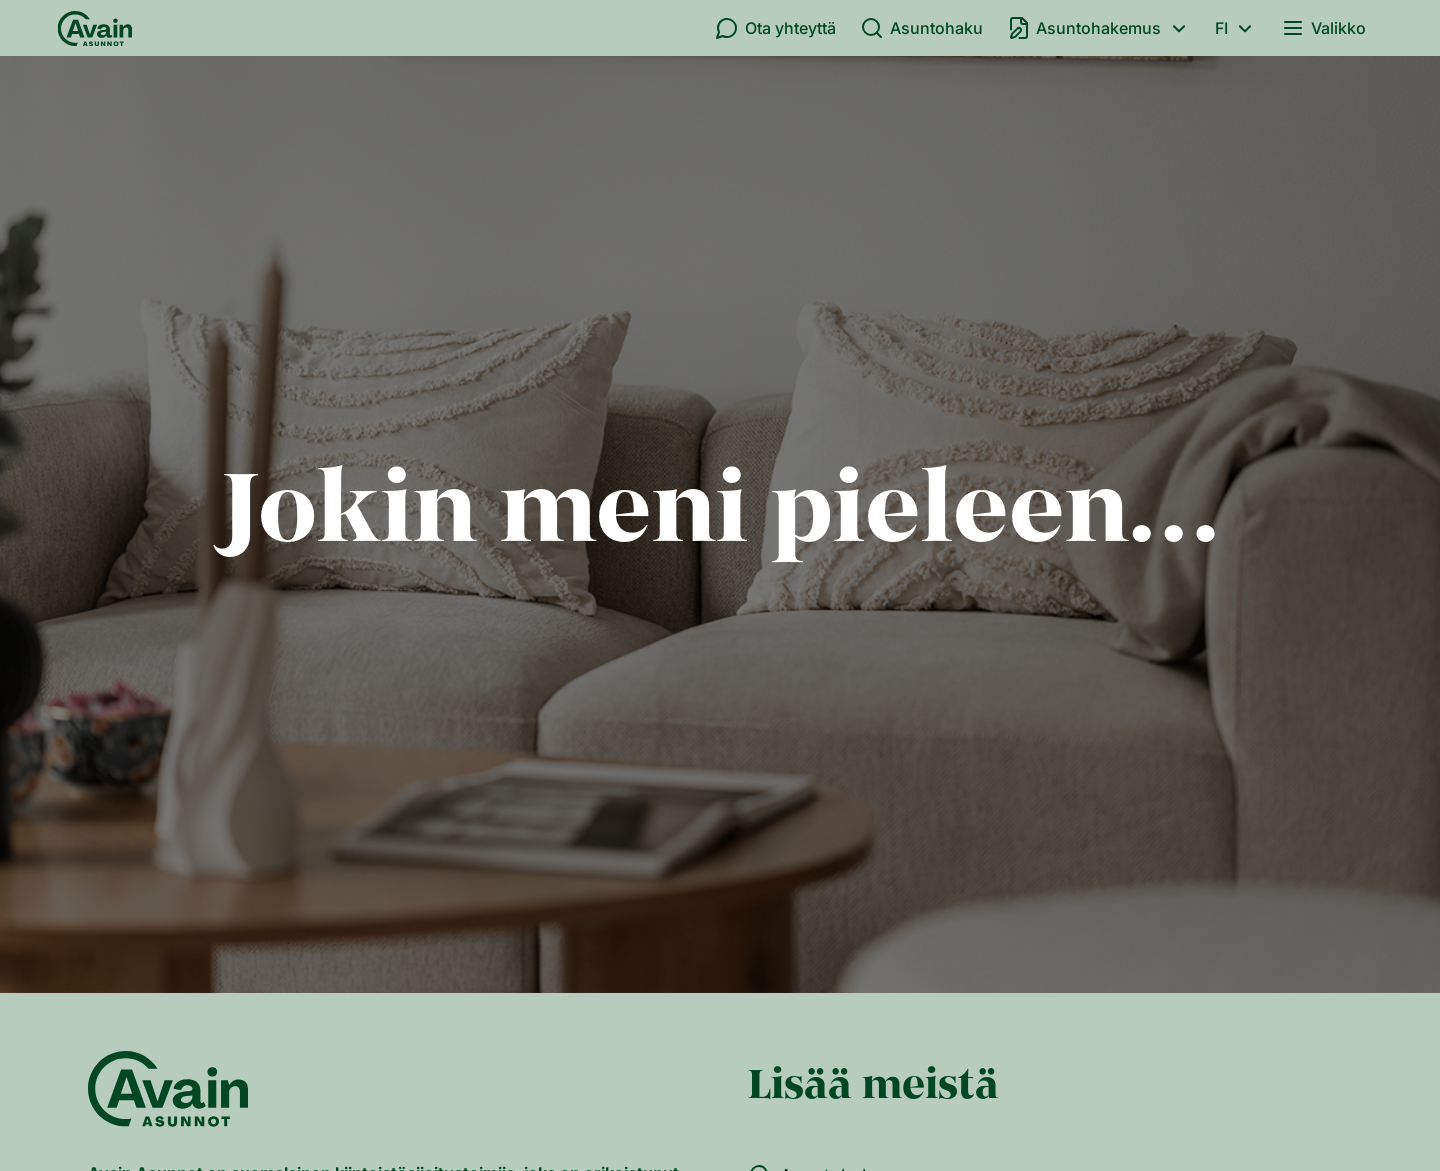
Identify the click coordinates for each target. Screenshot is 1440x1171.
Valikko (1323, 28)
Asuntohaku (921, 28)
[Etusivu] (95, 28)
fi (1236, 28)
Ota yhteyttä (775, 28)
